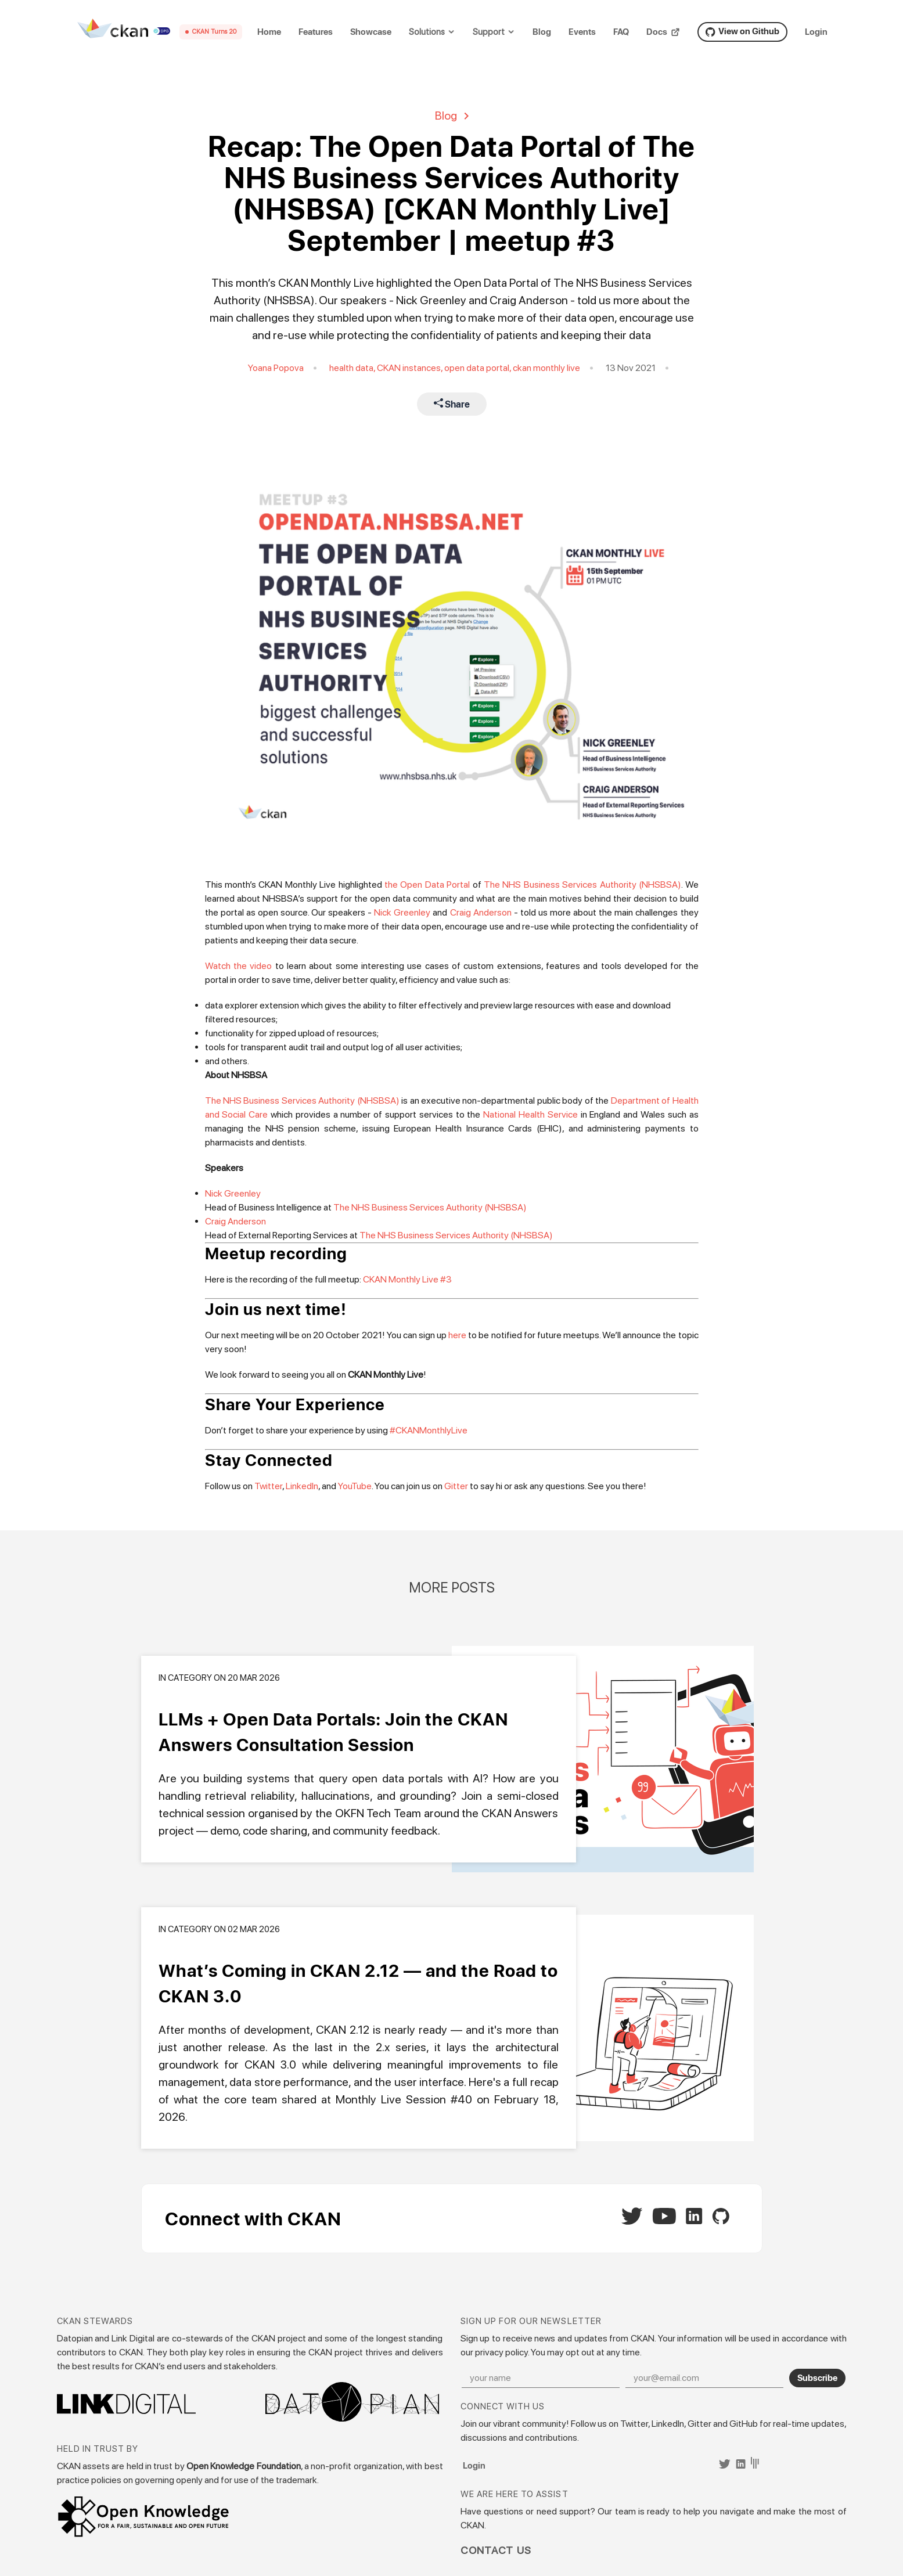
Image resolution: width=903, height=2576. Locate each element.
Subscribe (817, 2377)
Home (269, 31)
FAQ (621, 31)
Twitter (268, 1485)
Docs (663, 32)
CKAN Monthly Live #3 (407, 1279)
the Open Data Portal (427, 884)
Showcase (370, 31)
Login (816, 31)
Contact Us (496, 2550)
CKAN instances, (410, 367)
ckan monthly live (546, 367)
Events (582, 31)
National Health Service (530, 1114)
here (457, 1335)
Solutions (427, 32)
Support (489, 32)
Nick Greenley (402, 912)
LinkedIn (302, 1485)
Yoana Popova (276, 367)
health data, (353, 367)
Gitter (456, 1485)
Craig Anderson (481, 912)
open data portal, (478, 367)
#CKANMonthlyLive (428, 1430)
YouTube (355, 1485)
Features (315, 31)
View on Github (742, 31)
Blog (542, 31)
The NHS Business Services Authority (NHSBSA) (582, 884)
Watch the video (238, 965)
